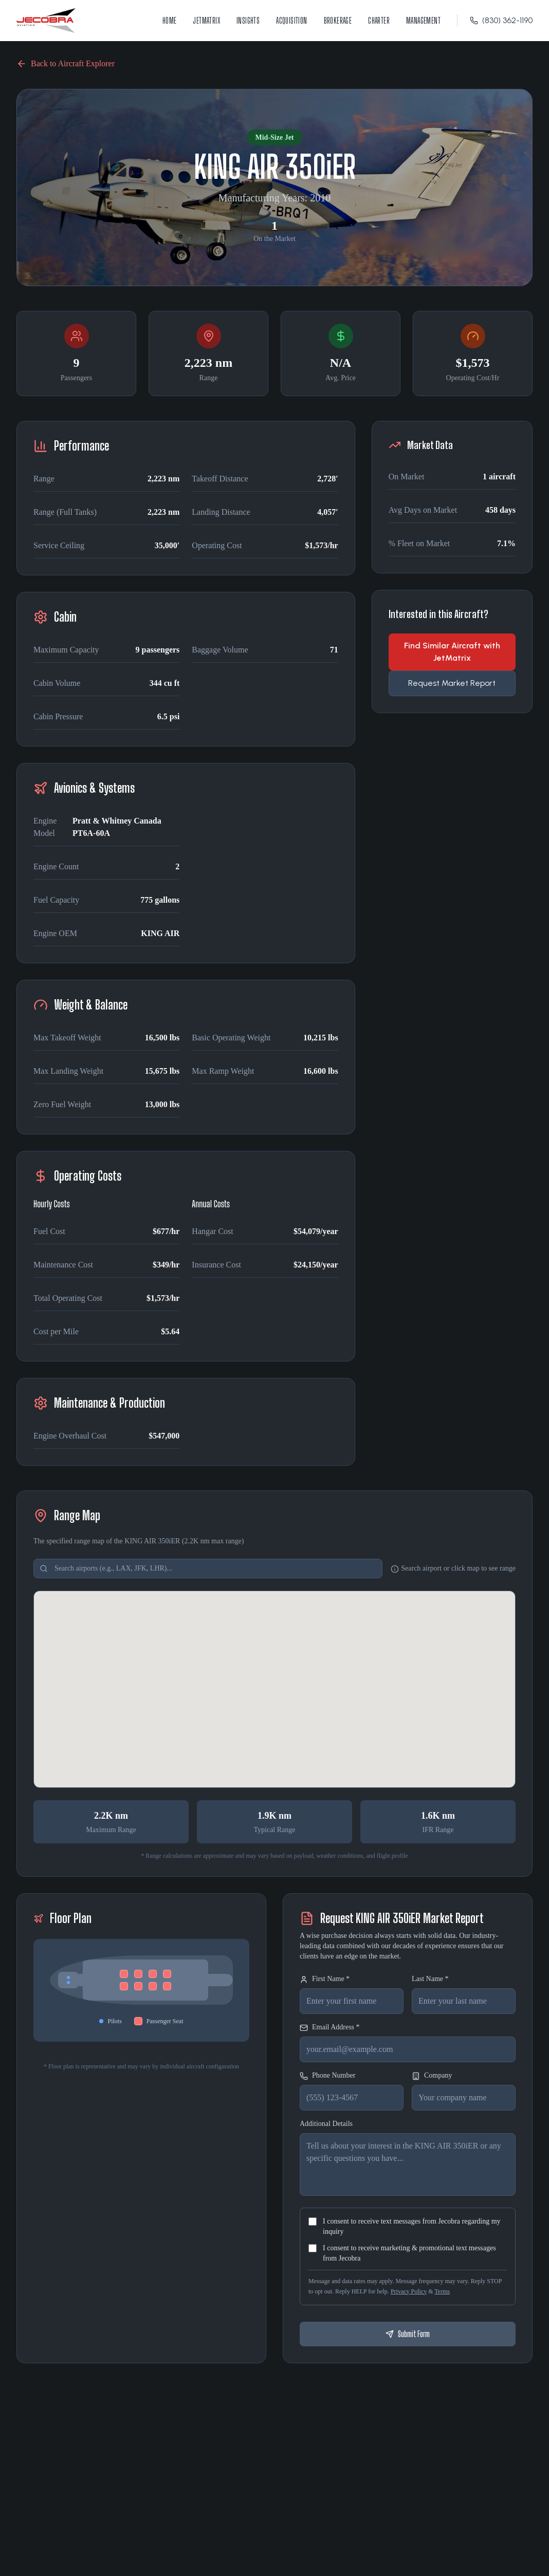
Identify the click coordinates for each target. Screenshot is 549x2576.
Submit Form (408, 2334)
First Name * (325, 1979)
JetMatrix (206, 20)
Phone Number (327, 2075)
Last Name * (430, 1979)
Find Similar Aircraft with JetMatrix (452, 652)
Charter (379, 20)
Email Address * (330, 2027)
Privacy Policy (409, 2291)
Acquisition (291, 20)
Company (432, 2075)
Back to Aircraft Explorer (65, 64)
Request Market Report (452, 683)
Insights (248, 20)
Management (423, 20)
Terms (442, 2291)
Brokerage (338, 20)
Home (169, 20)
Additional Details (326, 2123)
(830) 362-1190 (501, 20)
